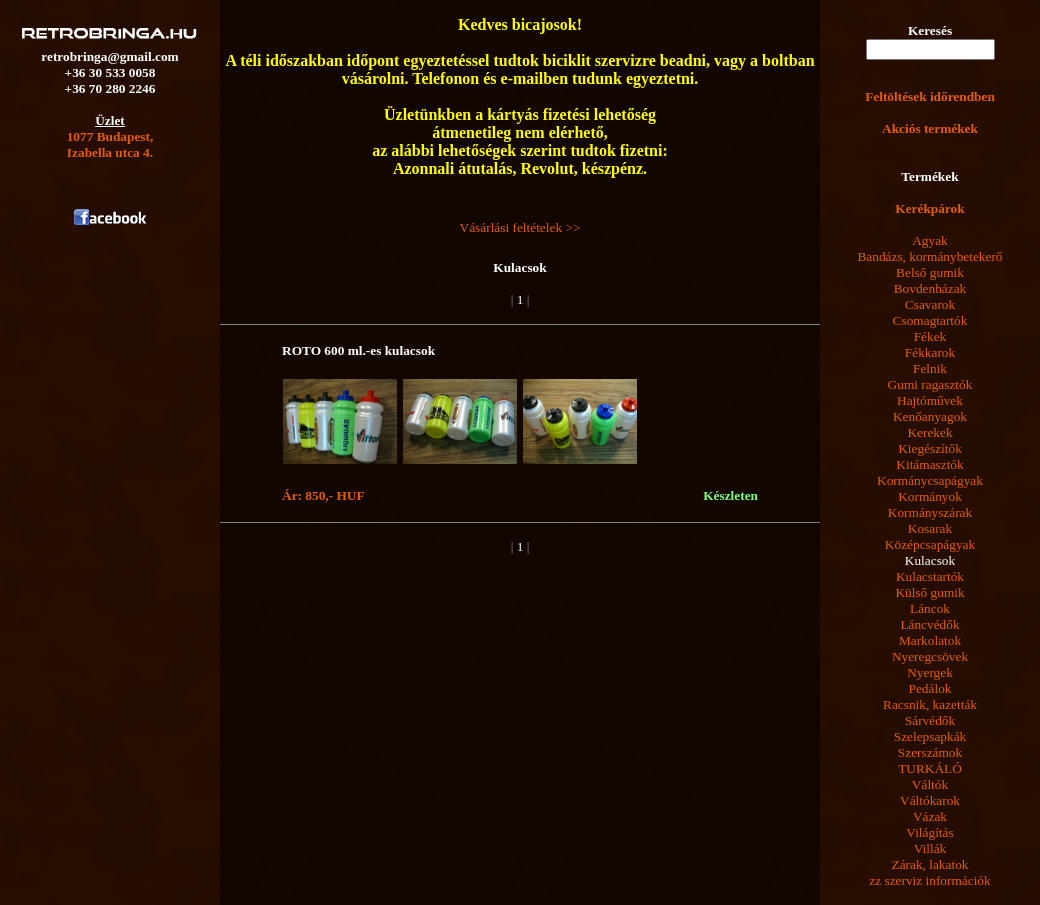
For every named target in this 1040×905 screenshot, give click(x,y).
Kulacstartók (930, 576)
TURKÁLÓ (930, 768)
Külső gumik (929, 592)
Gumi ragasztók (930, 384)
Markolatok (930, 640)
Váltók (930, 784)
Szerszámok (930, 752)
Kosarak (930, 528)
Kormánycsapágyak (930, 480)
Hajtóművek (930, 400)
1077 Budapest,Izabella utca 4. (110, 144)
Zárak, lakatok (930, 864)
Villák (930, 848)
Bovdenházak (930, 288)
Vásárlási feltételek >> (520, 227)
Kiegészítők (930, 448)
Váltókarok (930, 800)
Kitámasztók (929, 464)
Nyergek (930, 672)
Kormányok (930, 496)
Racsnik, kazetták (930, 704)
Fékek (930, 336)
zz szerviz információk (929, 880)
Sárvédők (930, 720)
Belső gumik (930, 272)
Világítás (929, 832)
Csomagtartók (930, 320)
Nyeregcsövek (930, 656)
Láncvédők (929, 624)
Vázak (930, 816)
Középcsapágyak (930, 544)
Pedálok (930, 688)
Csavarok (930, 304)
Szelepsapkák (930, 736)
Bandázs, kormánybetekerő (929, 256)
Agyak (930, 240)
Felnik (930, 368)
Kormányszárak (930, 512)
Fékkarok (930, 352)
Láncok (930, 608)
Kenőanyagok (930, 416)
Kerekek (929, 432)
